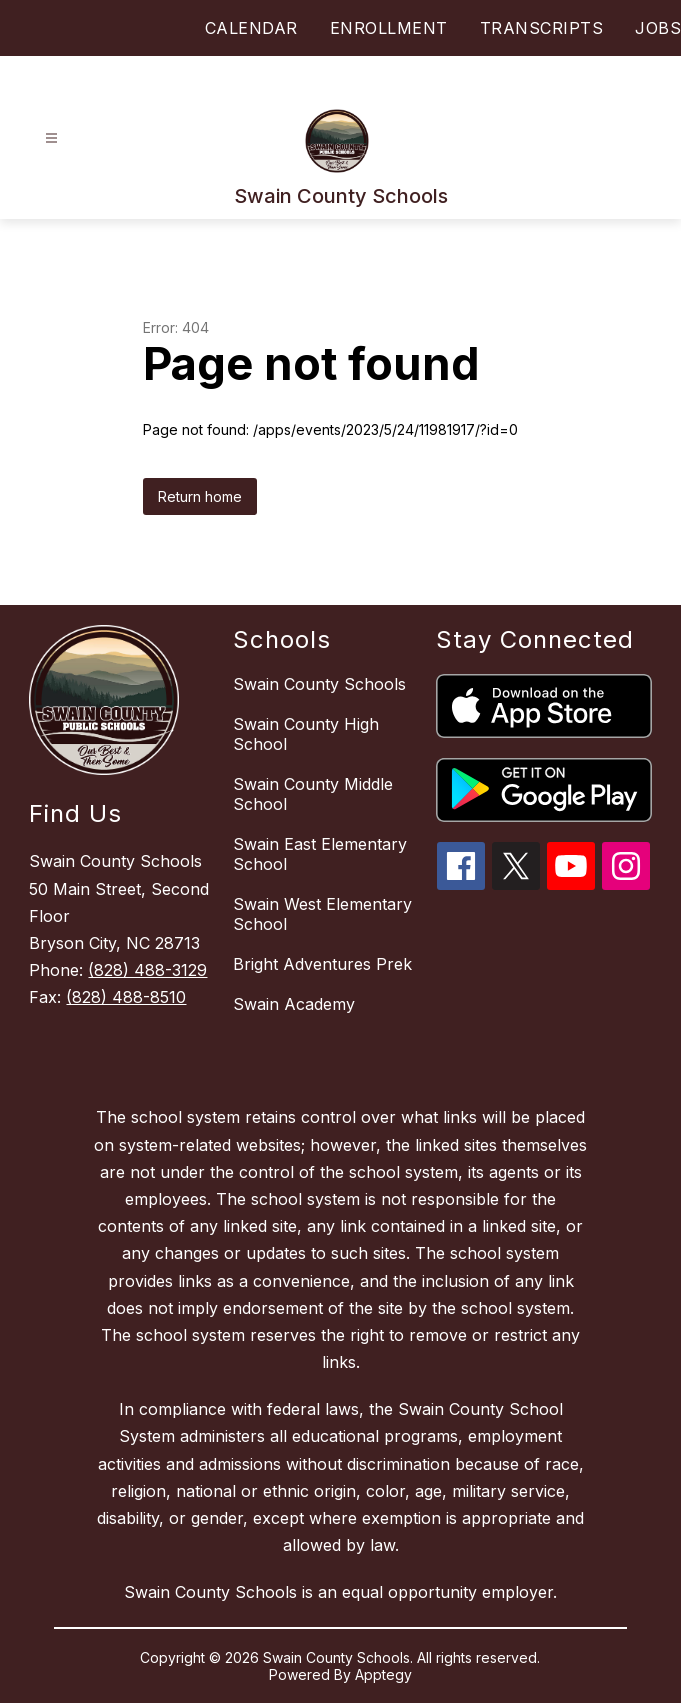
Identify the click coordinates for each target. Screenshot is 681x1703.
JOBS (658, 28)
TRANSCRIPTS (542, 28)
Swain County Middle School (313, 794)
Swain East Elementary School (320, 854)
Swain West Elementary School (322, 914)
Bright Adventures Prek (322, 964)
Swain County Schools (319, 684)
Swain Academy (294, 1004)
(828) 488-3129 (147, 970)
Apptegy (383, 1674)
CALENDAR (251, 28)
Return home (200, 496)
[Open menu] (51, 138)
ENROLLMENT (389, 28)
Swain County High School (306, 734)
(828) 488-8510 (126, 997)
